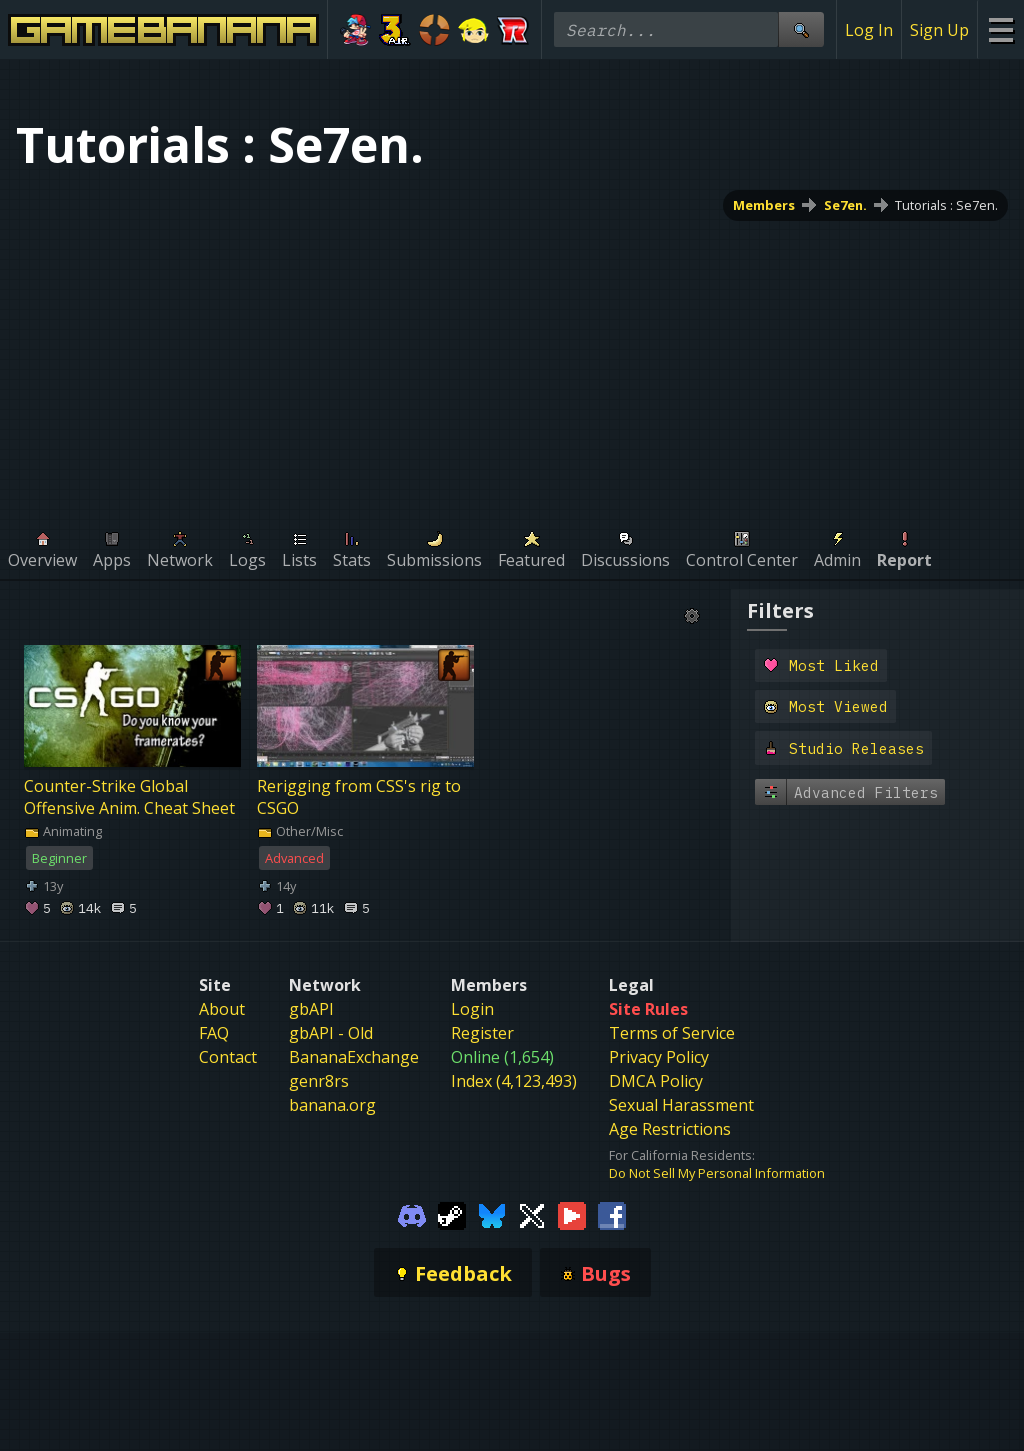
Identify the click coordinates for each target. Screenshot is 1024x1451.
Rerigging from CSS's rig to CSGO (359, 797)
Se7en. (845, 205)
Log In (869, 30)
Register (482, 1033)
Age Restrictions (670, 1129)
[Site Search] (801, 29)
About (222, 1009)
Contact (228, 1057)
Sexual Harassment (681, 1105)
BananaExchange (354, 1057)
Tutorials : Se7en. (946, 205)
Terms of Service (672, 1033)
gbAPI (311, 1009)
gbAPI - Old (331, 1033)
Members (764, 205)
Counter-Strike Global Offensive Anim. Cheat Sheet (129, 797)
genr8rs (319, 1081)
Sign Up (939, 30)
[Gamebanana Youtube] (572, 1214)
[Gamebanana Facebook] (612, 1214)
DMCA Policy (656, 1081)
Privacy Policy (659, 1057)
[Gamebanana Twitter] (532, 1214)
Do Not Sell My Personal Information (717, 1173)
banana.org (332, 1105)
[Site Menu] (1000, 29)
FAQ (214, 1033)
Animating (63, 831)
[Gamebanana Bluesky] (492, 1214)
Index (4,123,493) (514, 1081)
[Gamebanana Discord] (412, 1214)
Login (472, 1009)
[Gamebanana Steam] (452, 1214)
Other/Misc (300, 831)
